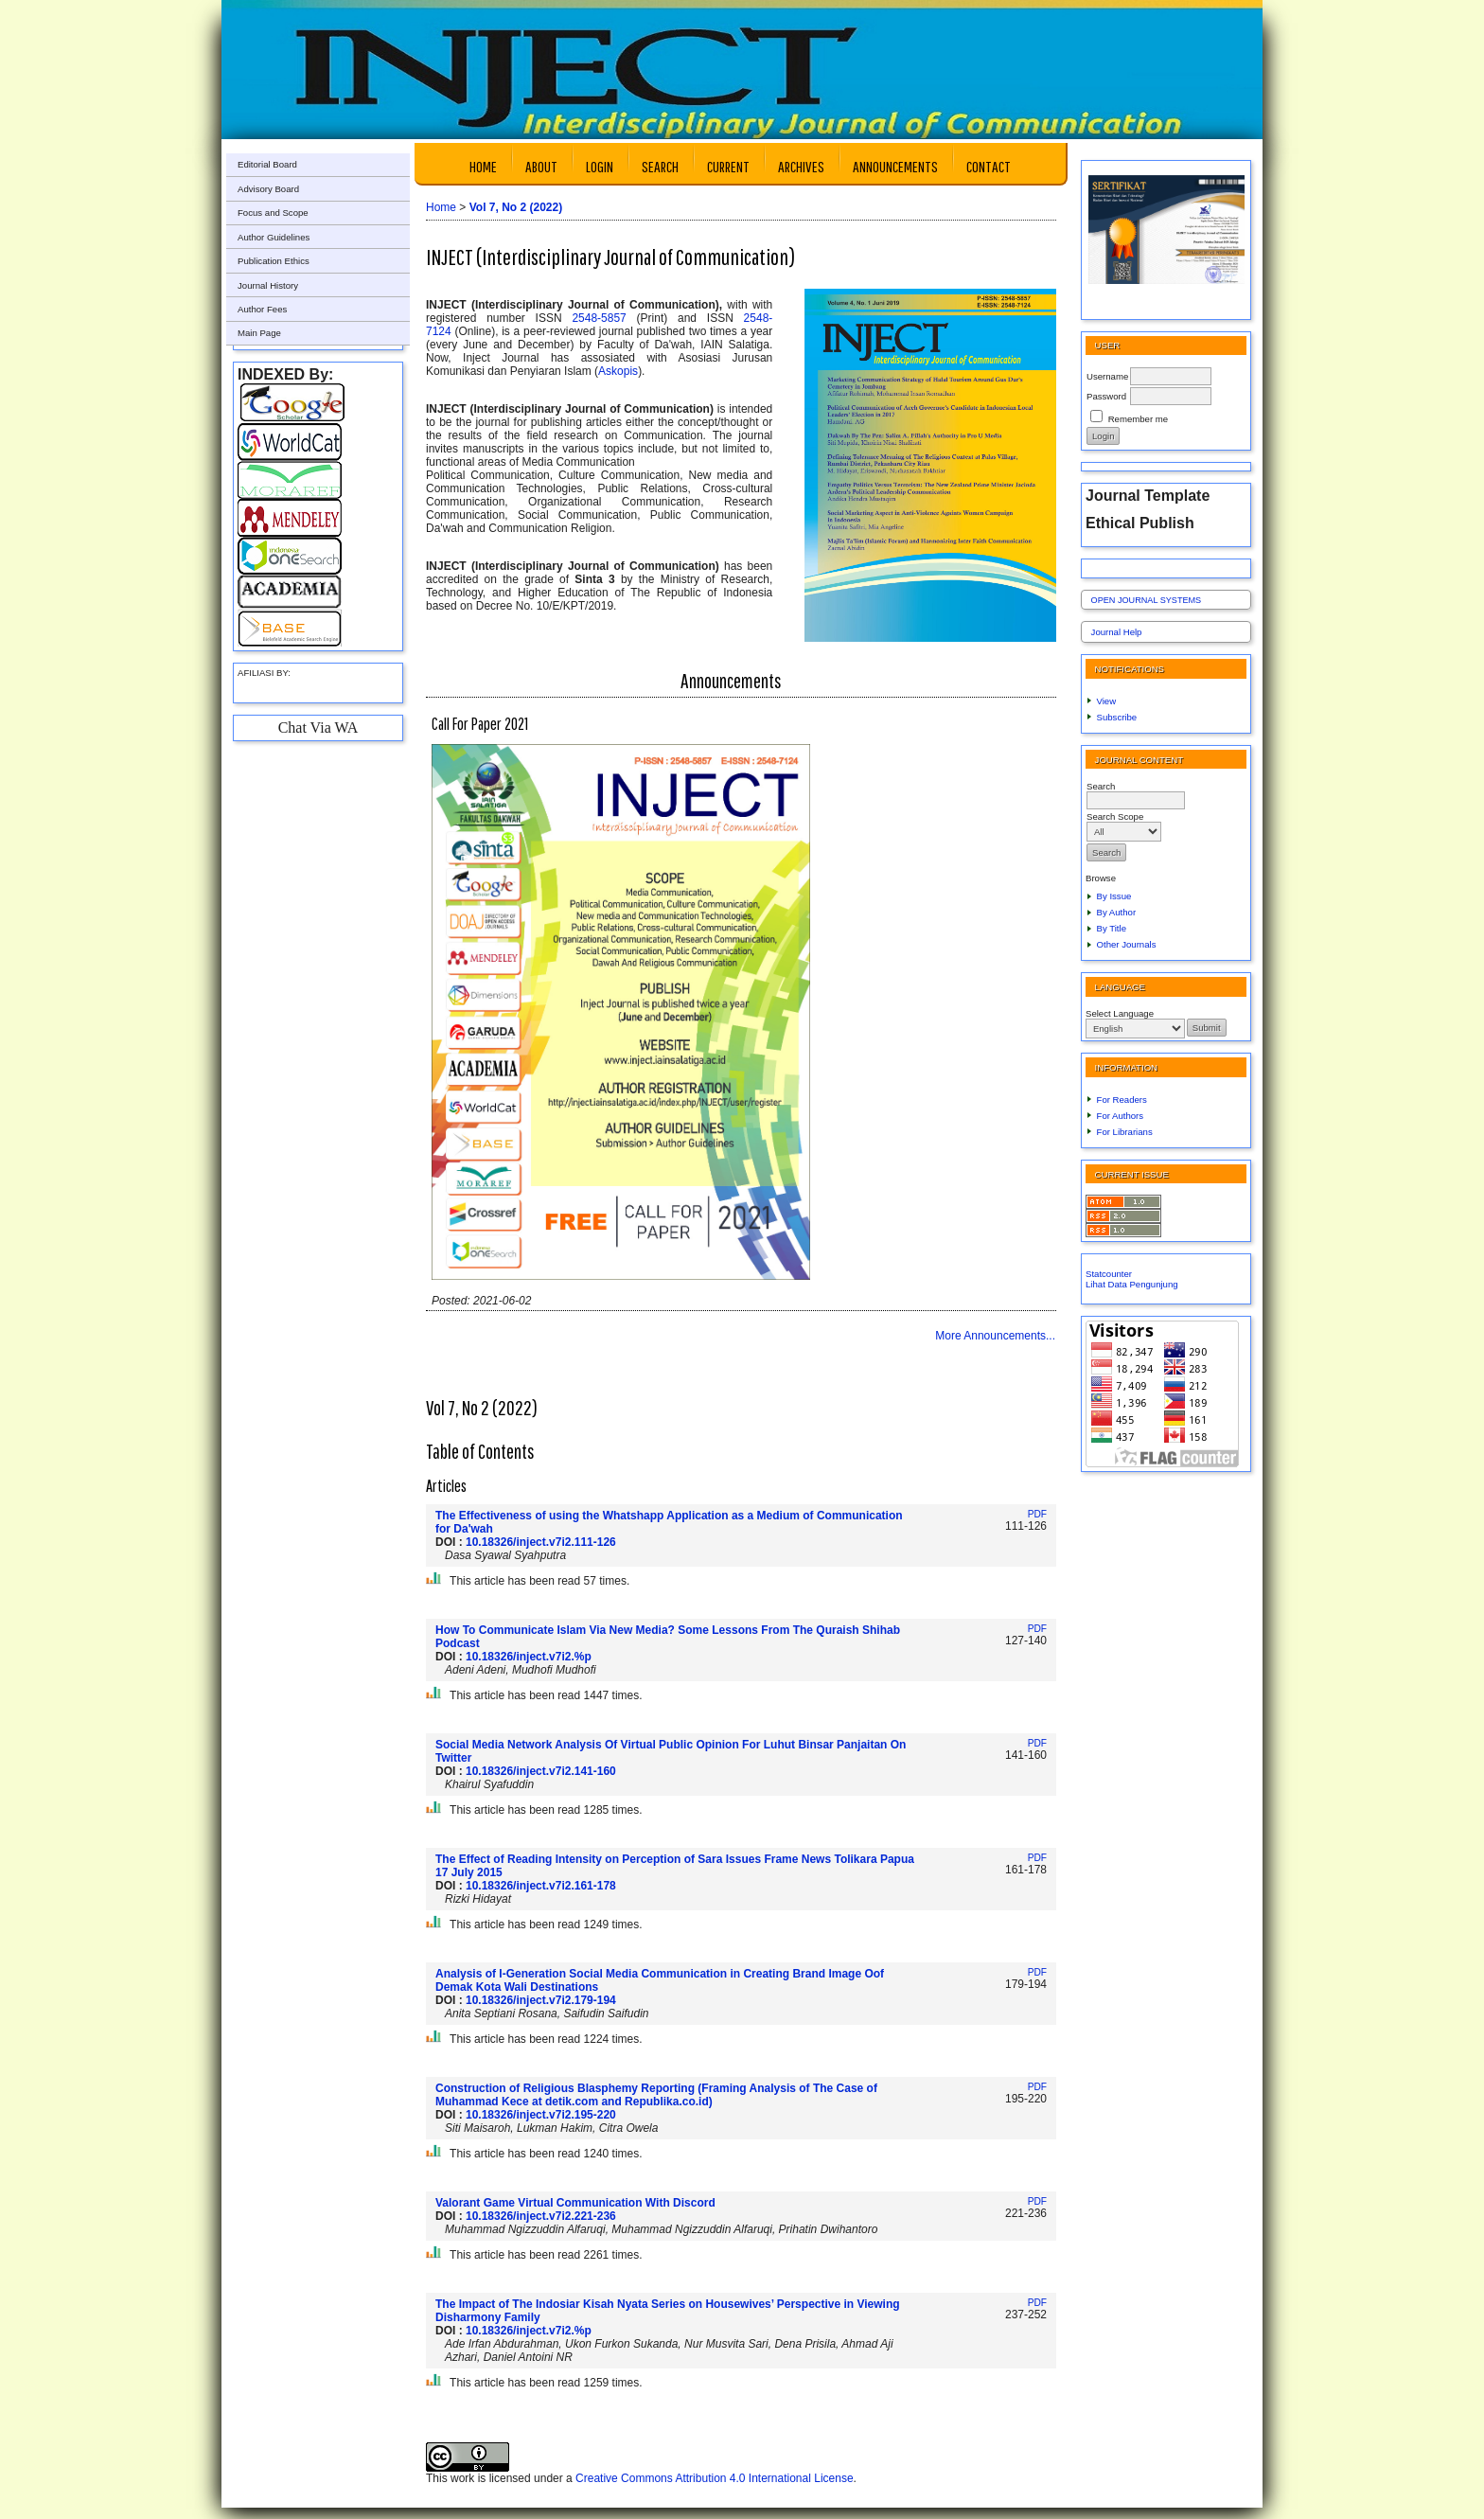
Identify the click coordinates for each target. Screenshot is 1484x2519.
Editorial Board (267, 164)
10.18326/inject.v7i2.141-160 (541, 1771)
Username (1107, 376)
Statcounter (1109, 1273)
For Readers (1122, 1099)
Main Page (259, 333)
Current (728, 166)
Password (1106, 396)
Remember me (1138, 419)
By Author (1117, 912)
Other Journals (1127, 944)
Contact (988, 166)
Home (483, 166)
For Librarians (1125, 1131)
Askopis (618, 371)
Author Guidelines (273, 237)
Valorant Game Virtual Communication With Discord (575, 2202)
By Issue (1114, 896)
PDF (1037, 1514)
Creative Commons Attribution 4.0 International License (714, 2478)
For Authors (1120, 1115)
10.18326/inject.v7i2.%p (529, 1656)
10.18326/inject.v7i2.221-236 (541, 2216)
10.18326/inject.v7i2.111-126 (541, 1542)
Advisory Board (268, 189)
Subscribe (1117, 717)
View (1107, 701)
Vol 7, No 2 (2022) (515, 207)
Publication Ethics (273, 261)
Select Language (1120, 1013)
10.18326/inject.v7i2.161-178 (541, 1885)
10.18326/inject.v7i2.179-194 (541, 2000)
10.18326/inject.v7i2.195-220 (541, 2114)
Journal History (268, 285)
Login (599, 166)
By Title (1111, 928)
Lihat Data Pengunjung (1132, 1284)
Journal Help (1116, 632)
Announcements (895, 166)
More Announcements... (995, 1335)
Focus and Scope (273, 212)
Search (660, 166)
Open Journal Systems (1146, 600)
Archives (801, 166)
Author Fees (262, 309)
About (541, 166)
